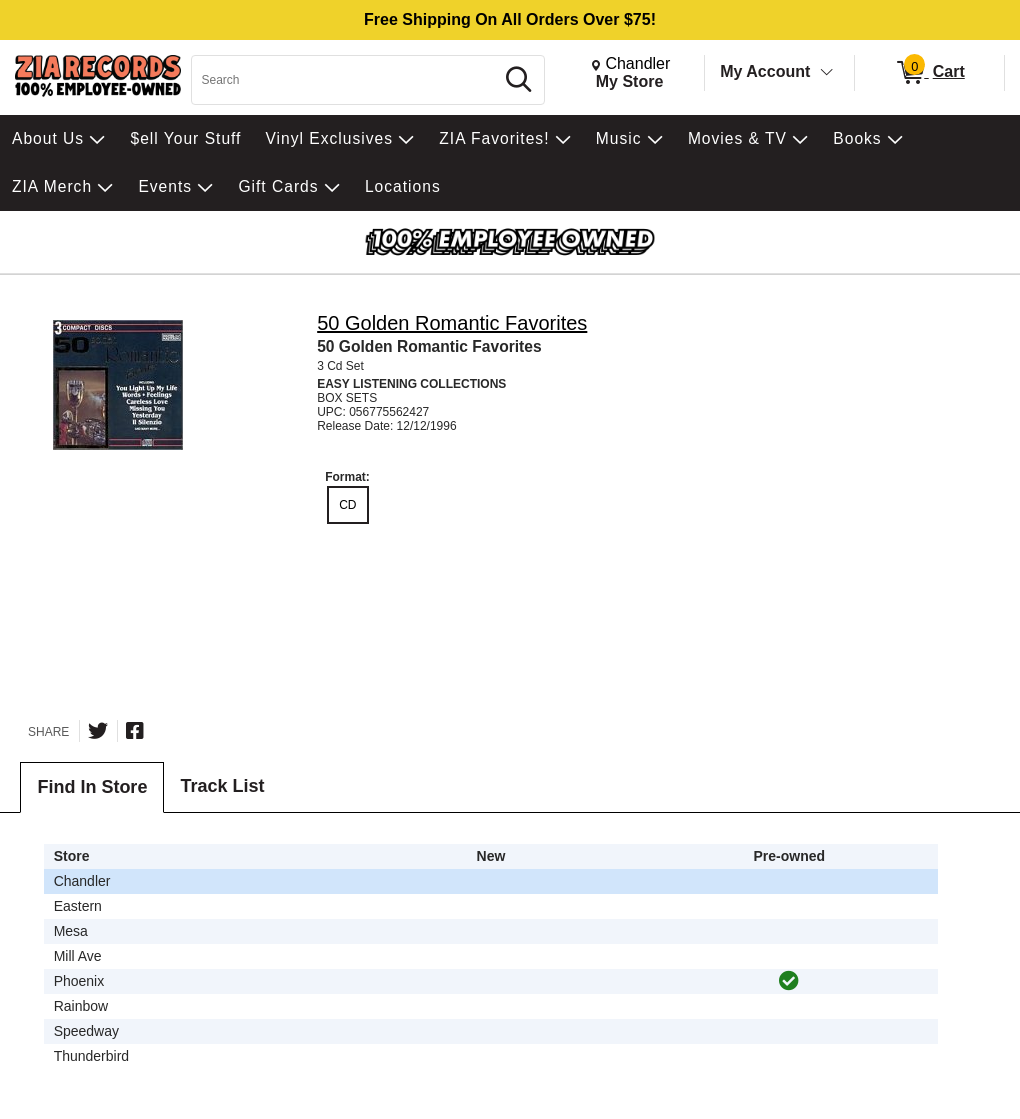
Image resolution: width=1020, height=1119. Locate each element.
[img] (789, 981)
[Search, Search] (346, 80)
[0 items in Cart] (929, 73)
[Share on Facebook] (135, 731)
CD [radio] (347, 505)
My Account (765, 71)
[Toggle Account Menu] (827, 73)
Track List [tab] (222, 786)
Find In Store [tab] (92, 787)
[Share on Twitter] (98, 731)
